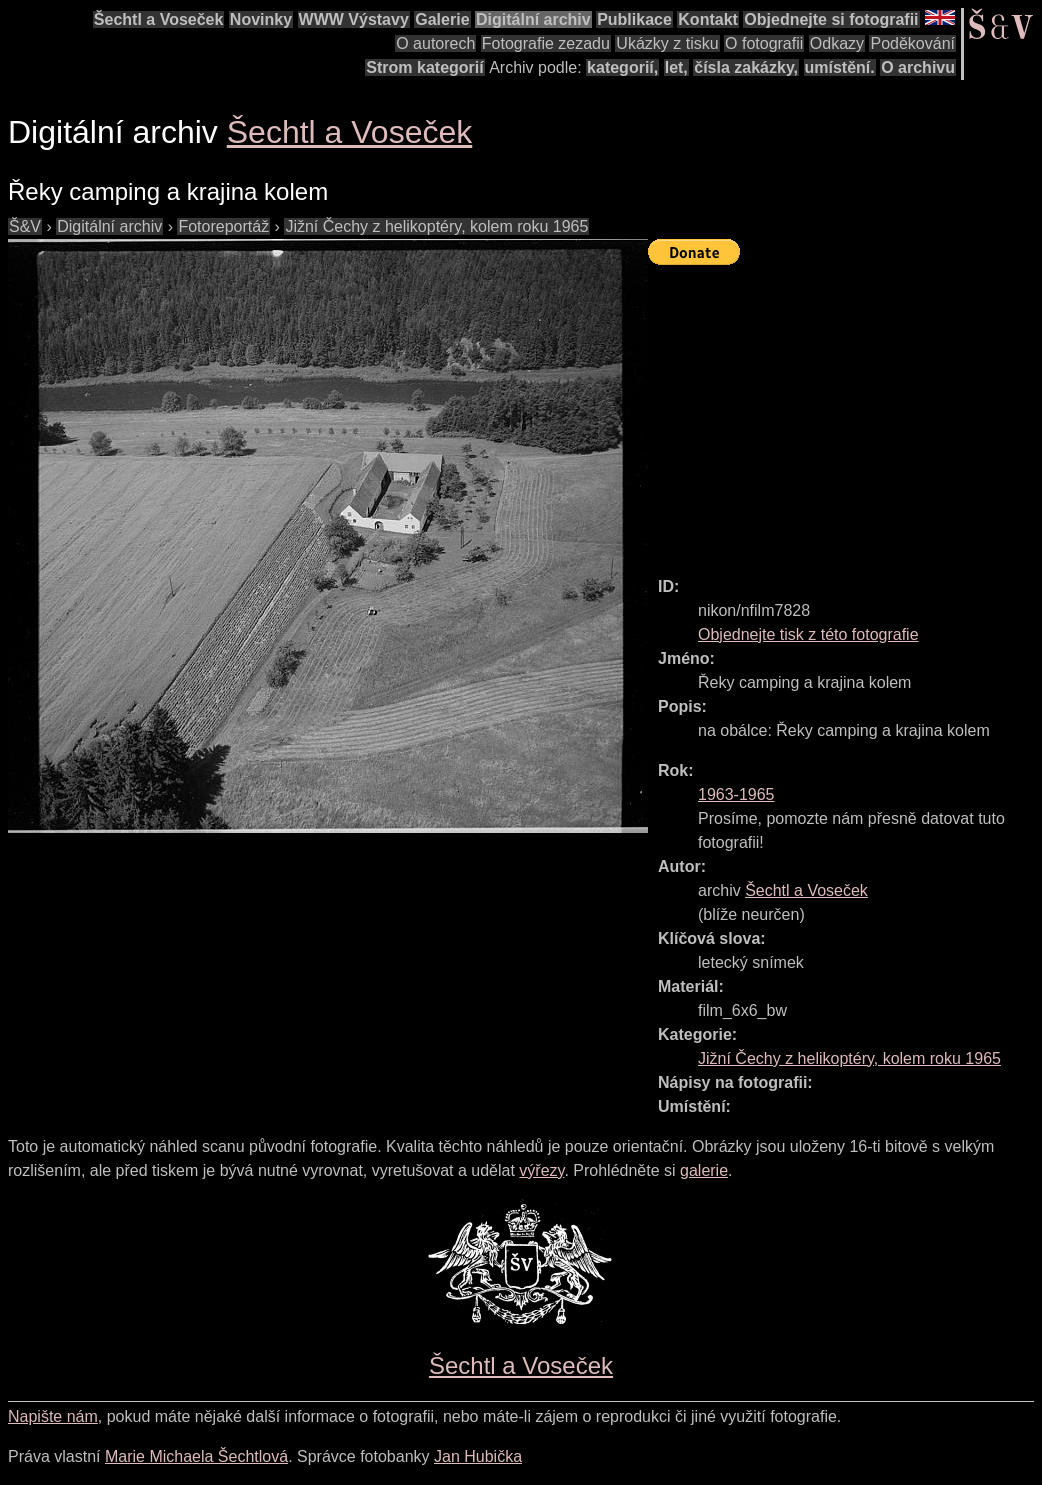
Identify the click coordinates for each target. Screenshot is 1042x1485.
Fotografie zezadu (546, 43)
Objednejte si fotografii (831, 19)
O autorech (435, 43)
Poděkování (912, 43)
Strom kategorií (424, 67)
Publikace (634, 19)
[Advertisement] (845, 412)
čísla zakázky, (746, 67)
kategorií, (622, 67)
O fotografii (764, 43)
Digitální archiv (533, 19)
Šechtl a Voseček (159, 19)
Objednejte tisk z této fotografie (808, 634)
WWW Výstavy (354, 19)
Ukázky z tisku (667, 43)
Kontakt (708, 19)
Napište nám (53, 1416)
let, (676, 67)
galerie (704, 1170)
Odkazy (837, 43)
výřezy (541, 1170)
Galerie (442, 19)
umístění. (840, 67)
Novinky (261, 19)
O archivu (918, 67)
